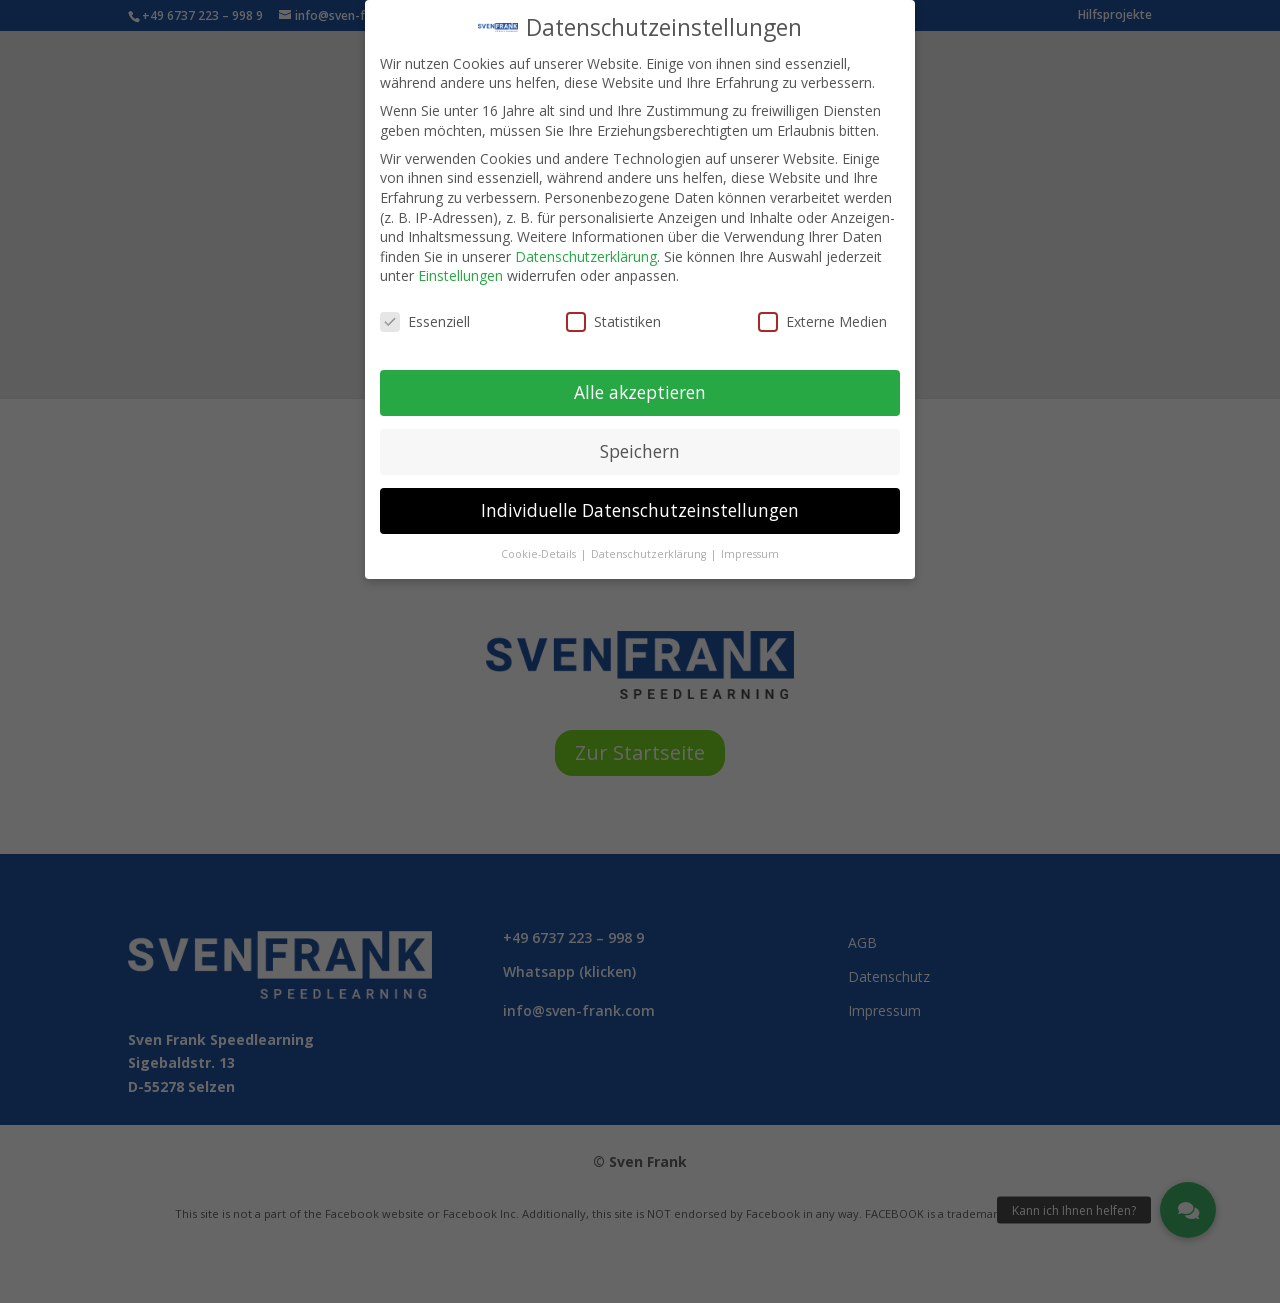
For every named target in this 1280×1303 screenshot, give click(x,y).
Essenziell (425, 310)
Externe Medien (822, 310)
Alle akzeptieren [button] (640, 380)
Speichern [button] (640, 439)
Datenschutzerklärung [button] (650, 542)
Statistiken (613, 310)
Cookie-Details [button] (540, 542)
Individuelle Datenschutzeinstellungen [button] (640, 498)
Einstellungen (460, 264)
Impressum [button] (750, 542)
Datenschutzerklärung (586, 244)
